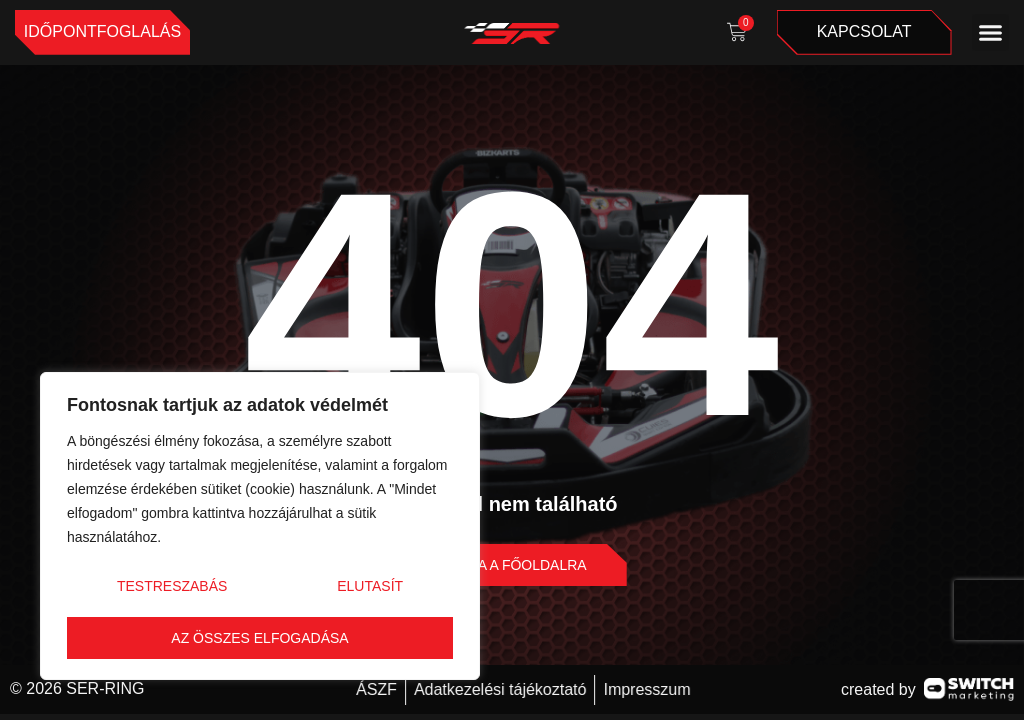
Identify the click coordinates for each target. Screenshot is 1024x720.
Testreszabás (172, 586)
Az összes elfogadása (259, 638)
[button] (991, 33)
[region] (260, 526)
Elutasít (370, 586)
